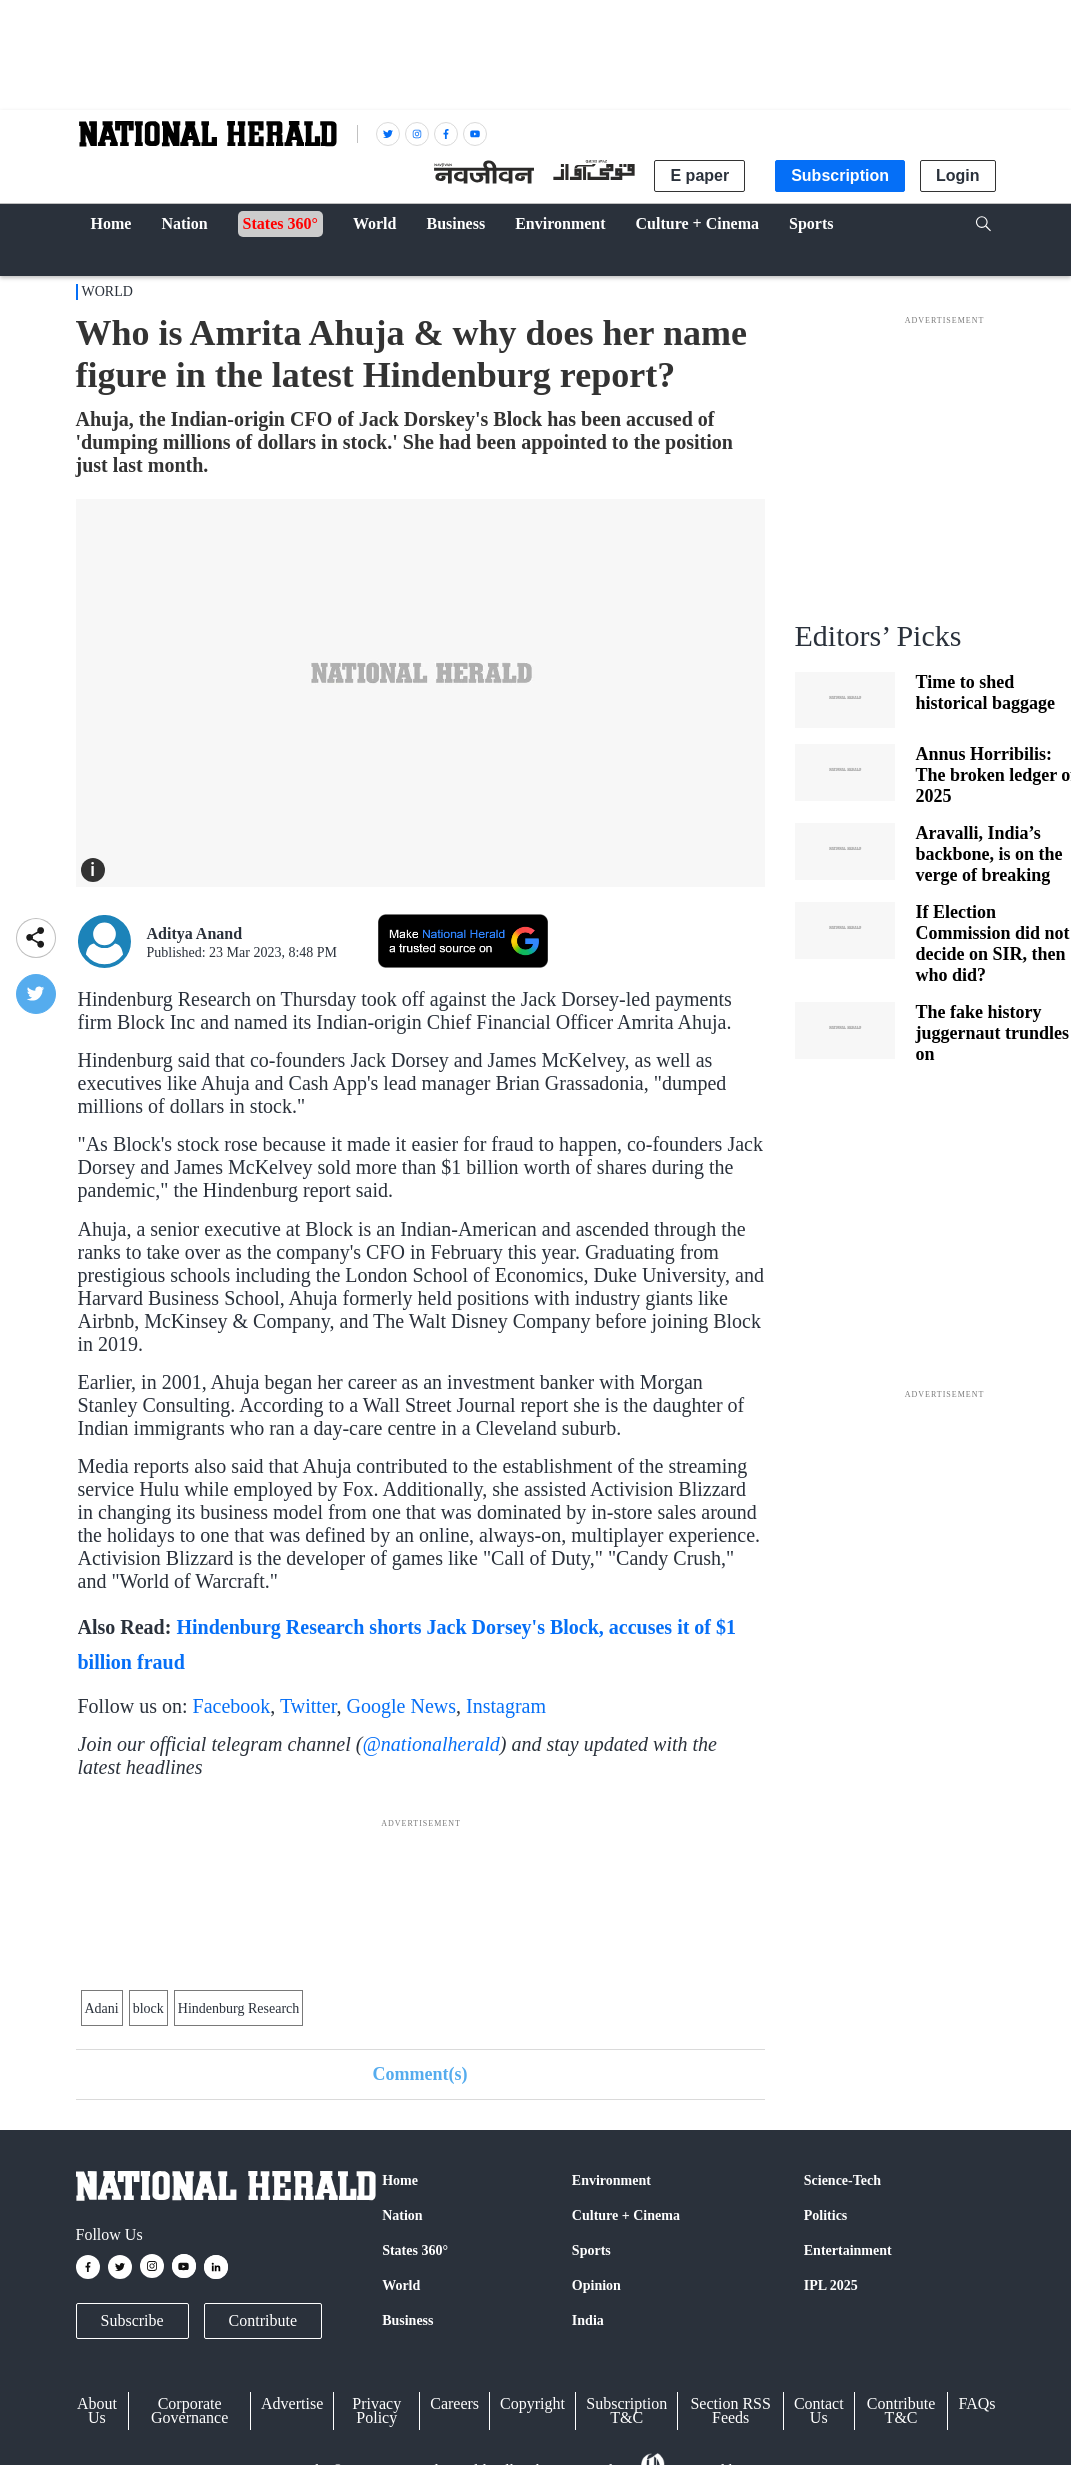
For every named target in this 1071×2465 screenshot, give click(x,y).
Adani (102, 2008)
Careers (454, 2403)
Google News (401, 1706)
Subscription (840, 175)
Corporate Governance (189, 2410)
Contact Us (819, 2410)
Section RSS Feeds (730, 2410)
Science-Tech (842, 2180)
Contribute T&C (901, 2410)
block (148, 2008)
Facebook (232, 1706)
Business (407, 2320)
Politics (826, 2215)
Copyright (532, 2403)
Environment (611, 2180)
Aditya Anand (195, 933)
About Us (97, 2410)
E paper (699, 175)
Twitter (308, 1706)
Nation (402, 2215)
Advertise (292, 2403)
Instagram (506, 1706)
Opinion (596, 2285)
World (107, 291)
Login (958, 175)
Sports (591, 2250)
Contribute (263, 2320)
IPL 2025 (831, 2285)
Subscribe (132, 2320)
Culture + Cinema (626, 2215)
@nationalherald (430, 1744)
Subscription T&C (626, 2410)
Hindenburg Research (238, 2008)
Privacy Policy (376, 2410)
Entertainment (848, 2250)
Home (400, 2180)
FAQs (976, 2403)
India (588, 2320)
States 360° (415, 2250)
